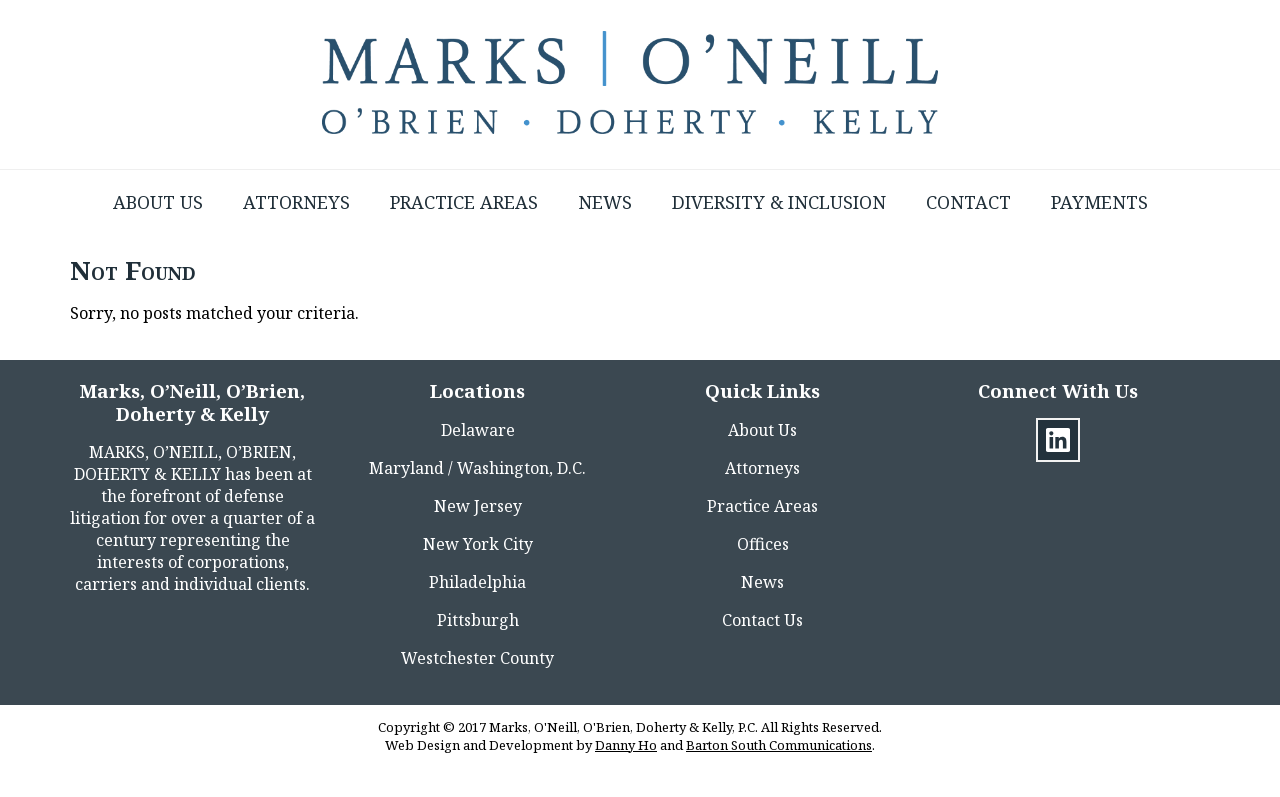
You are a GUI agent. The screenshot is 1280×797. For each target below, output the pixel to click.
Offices (763, 544)
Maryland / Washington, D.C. (477, 468)
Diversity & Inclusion (779, 202)
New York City (478, 544)
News (605, 202)
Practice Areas (464, 202)
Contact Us (762, 620)
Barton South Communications (779, 745)
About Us (158, 202)
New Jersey (478, 506)
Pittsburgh (478, 620)
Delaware (478, 430)
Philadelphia (477, 582)
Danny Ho (626, 745)
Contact (968, 202)
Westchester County (477, 658)
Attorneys (296, 202)
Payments (1099, 202)
